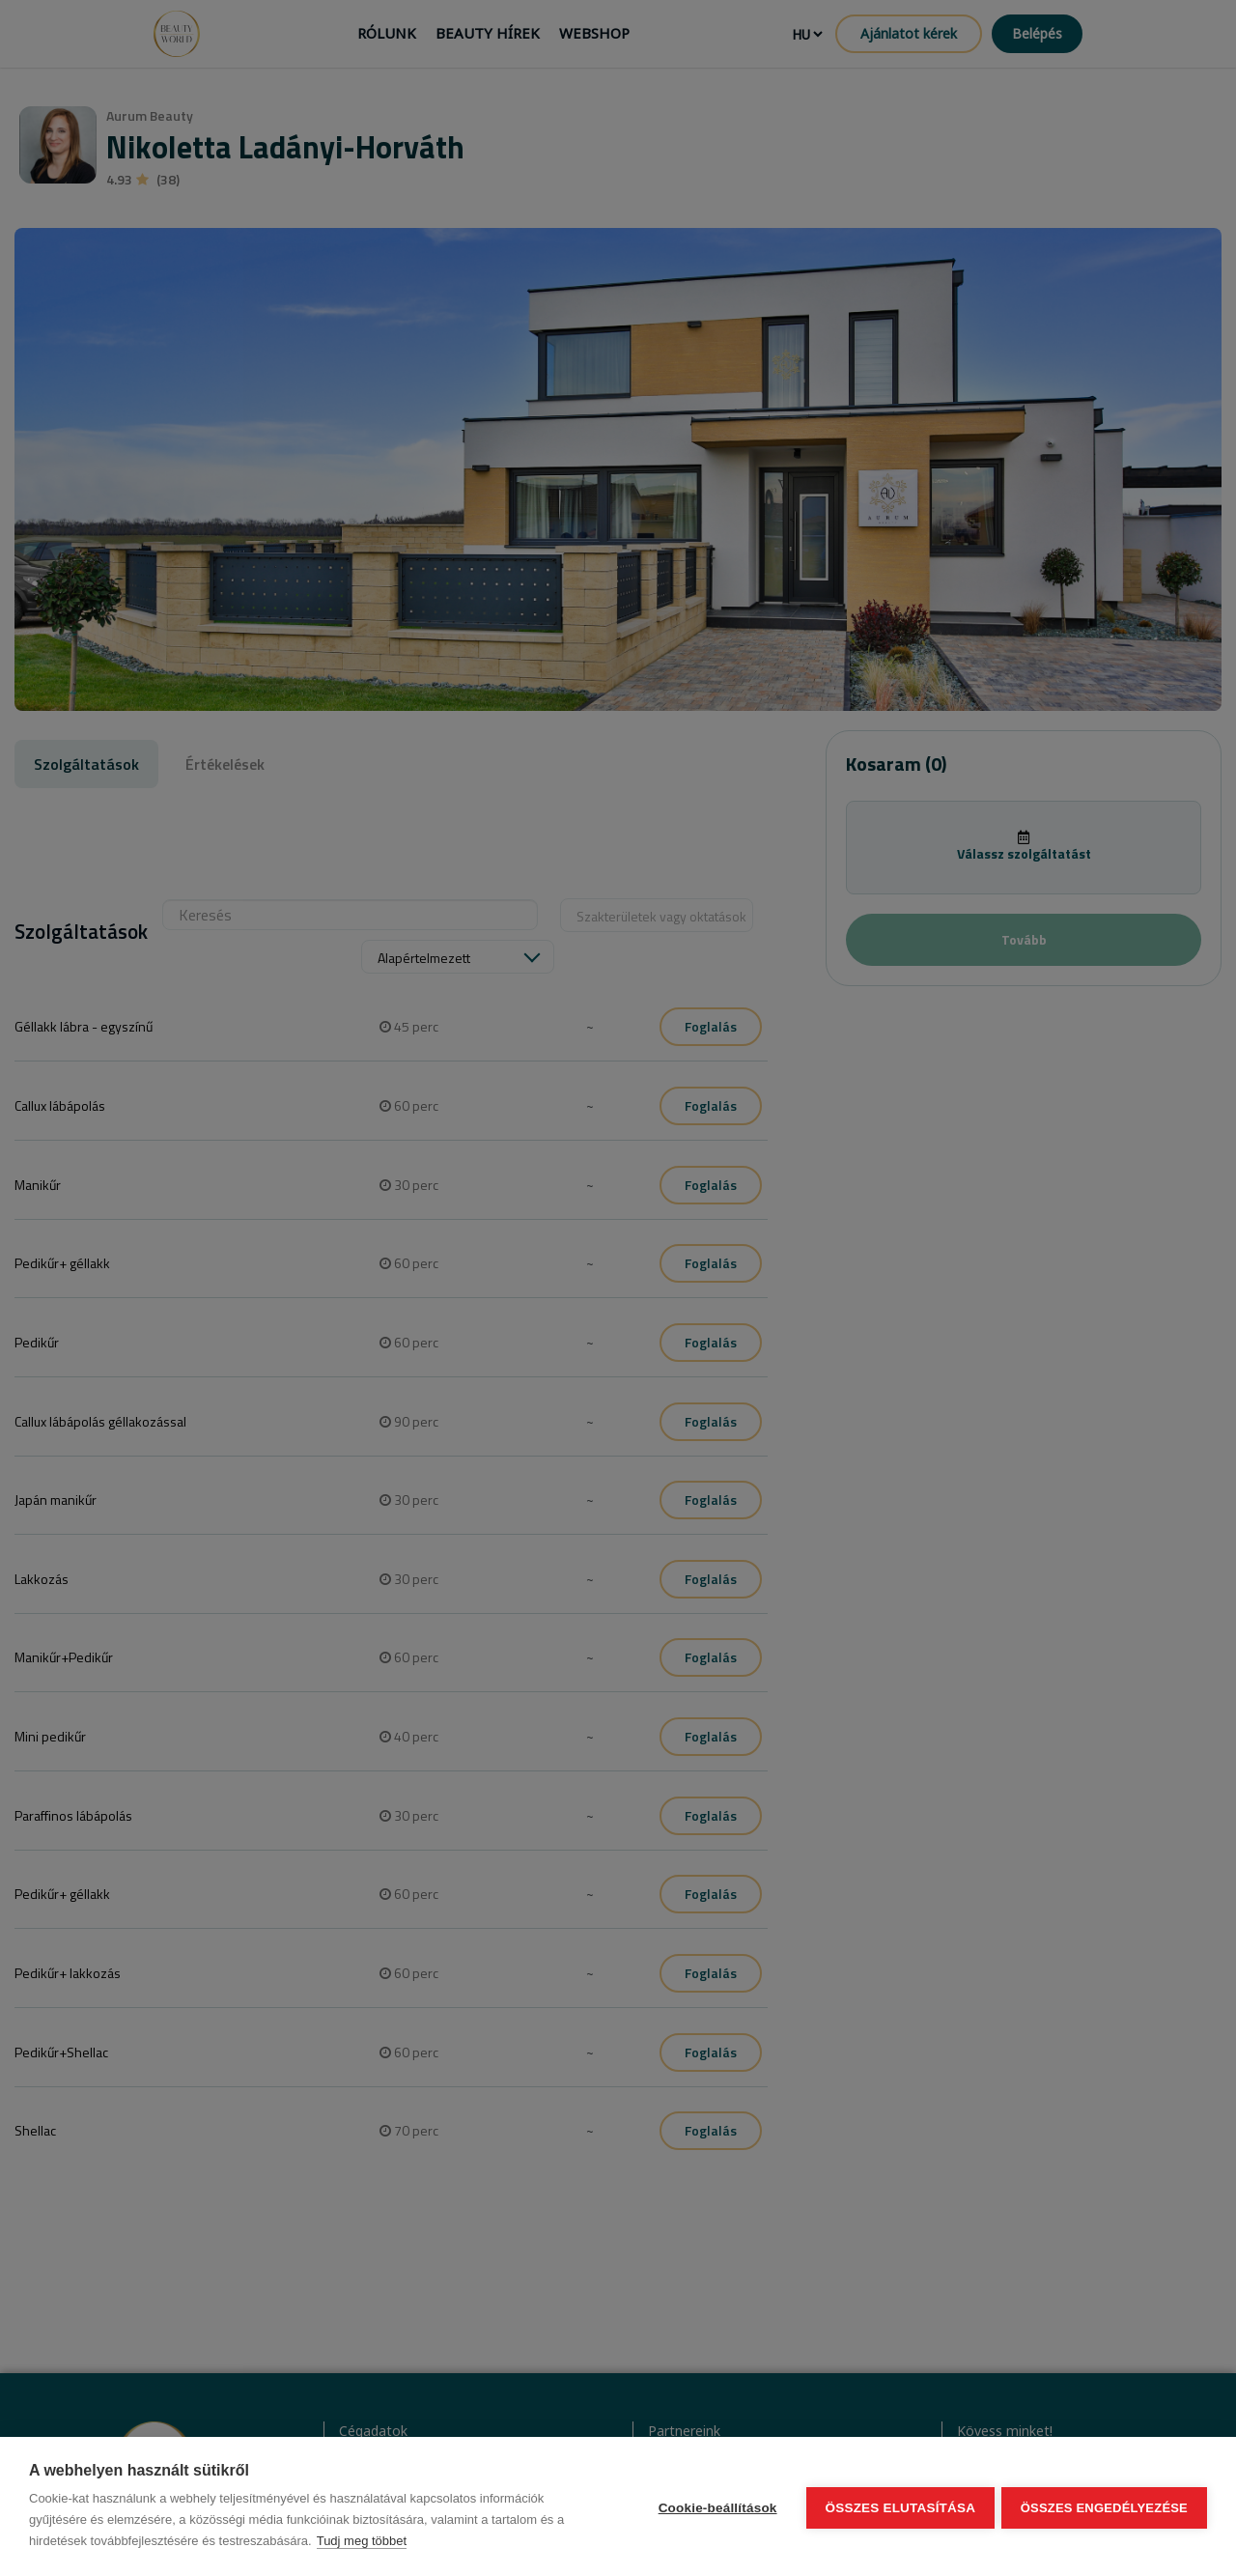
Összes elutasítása (897, 2507)
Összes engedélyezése (1104, 2507)
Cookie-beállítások (714, 2507)
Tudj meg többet (362, 2541)
